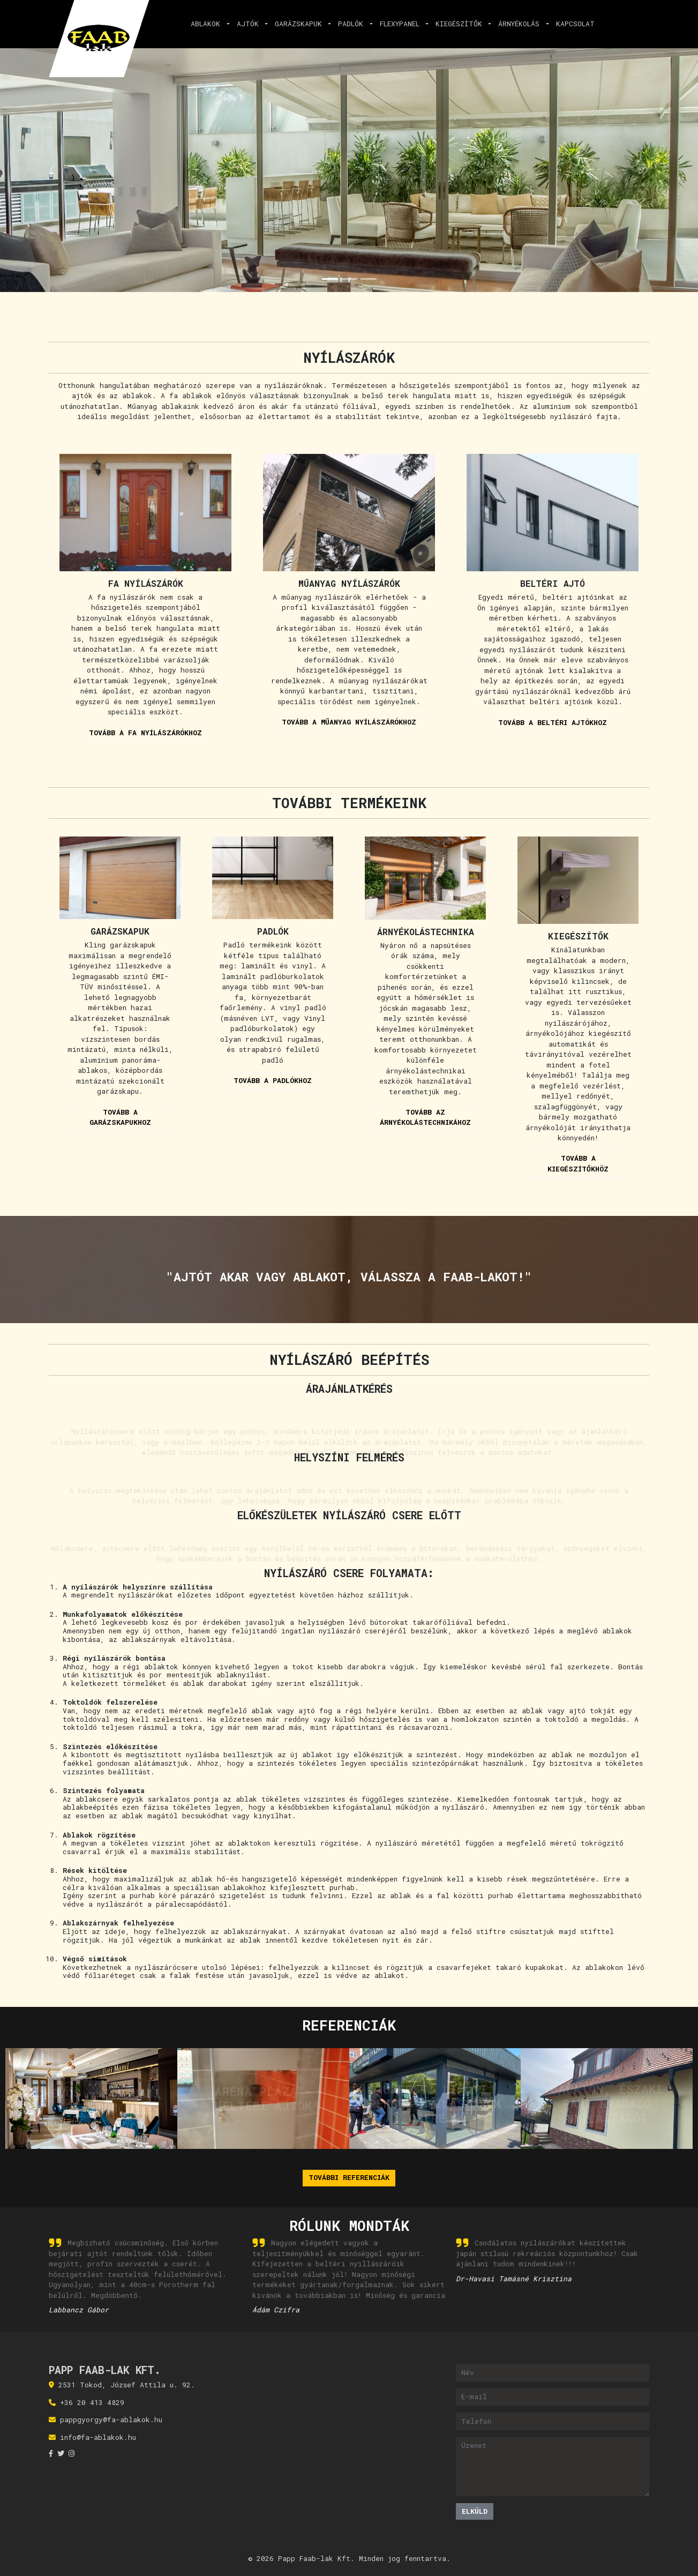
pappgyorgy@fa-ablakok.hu (111, 2419)
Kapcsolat (575, 23)
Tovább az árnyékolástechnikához (425, 1117)
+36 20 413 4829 (92, 2402)
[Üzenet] (552, 2467)
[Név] (552, 2372)
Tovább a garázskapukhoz (120, 1117)
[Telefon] (552, 2421)
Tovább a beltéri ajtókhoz (552, 722)
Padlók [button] (352, 23)
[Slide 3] (369, 279)
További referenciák (349, 2177)
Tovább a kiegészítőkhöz (578, 1163)
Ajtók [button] (250, 23)
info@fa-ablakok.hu (98, 2437)
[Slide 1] (330, 279)
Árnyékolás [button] (521, 23)
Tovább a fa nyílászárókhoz (145, 732)
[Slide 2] (349, 279)
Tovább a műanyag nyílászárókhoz (349, 722)
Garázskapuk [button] (300, 23)
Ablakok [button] (207, 23)
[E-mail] (552, 2397)
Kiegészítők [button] (461, 23)
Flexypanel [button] (402, 23)
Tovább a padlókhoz (273, 1080)
